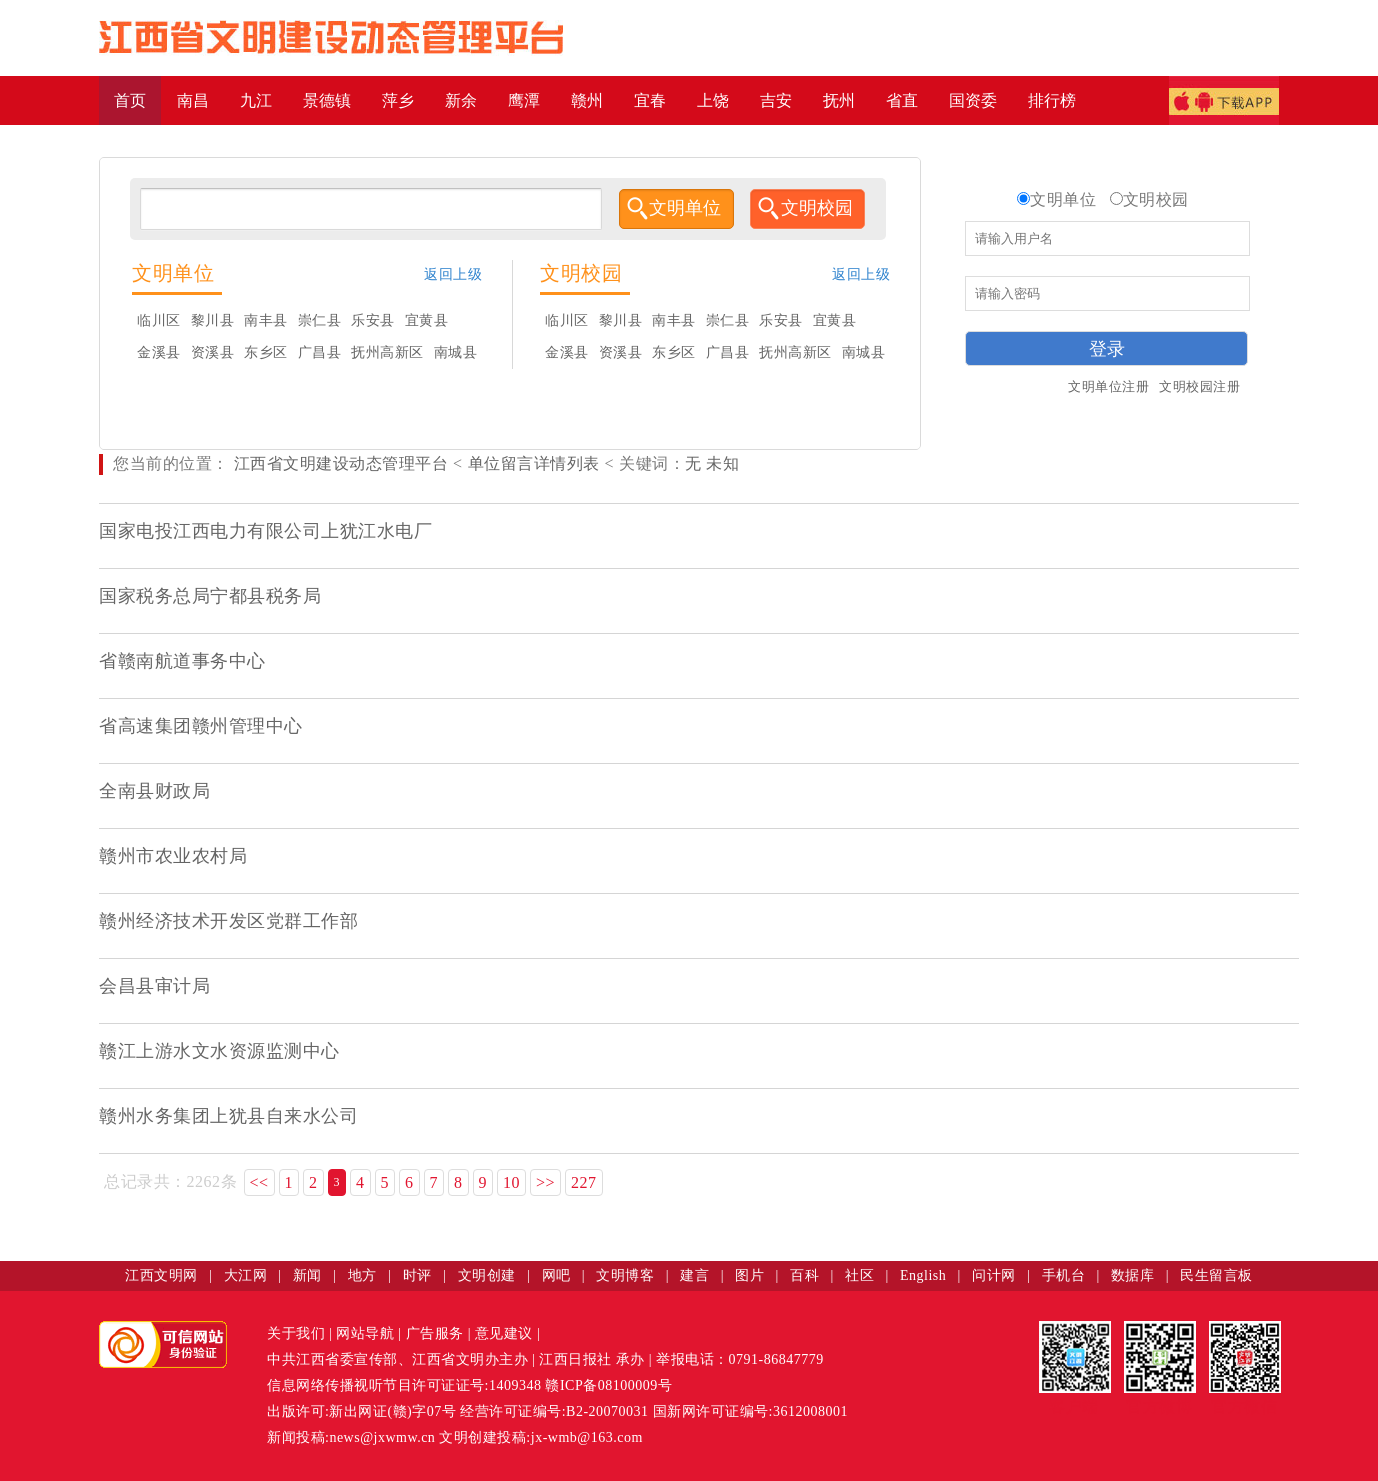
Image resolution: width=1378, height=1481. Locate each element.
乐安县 (373, 320)
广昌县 (320, 352)
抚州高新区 (387, 352)
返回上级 (453, 274)
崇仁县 (320, 320)
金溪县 (159, 352)
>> (545, 1182)
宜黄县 (427, 320)
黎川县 (213, 320)
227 (584, 1182)
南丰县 (266, 320)
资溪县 (213, 352)
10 (511, 1182)
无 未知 (712, 463)
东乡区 (266, 352)
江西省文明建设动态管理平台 (341, 463)
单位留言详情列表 (534, 463)
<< (259, 1182)
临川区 (159, 320)
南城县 (456, 352)
